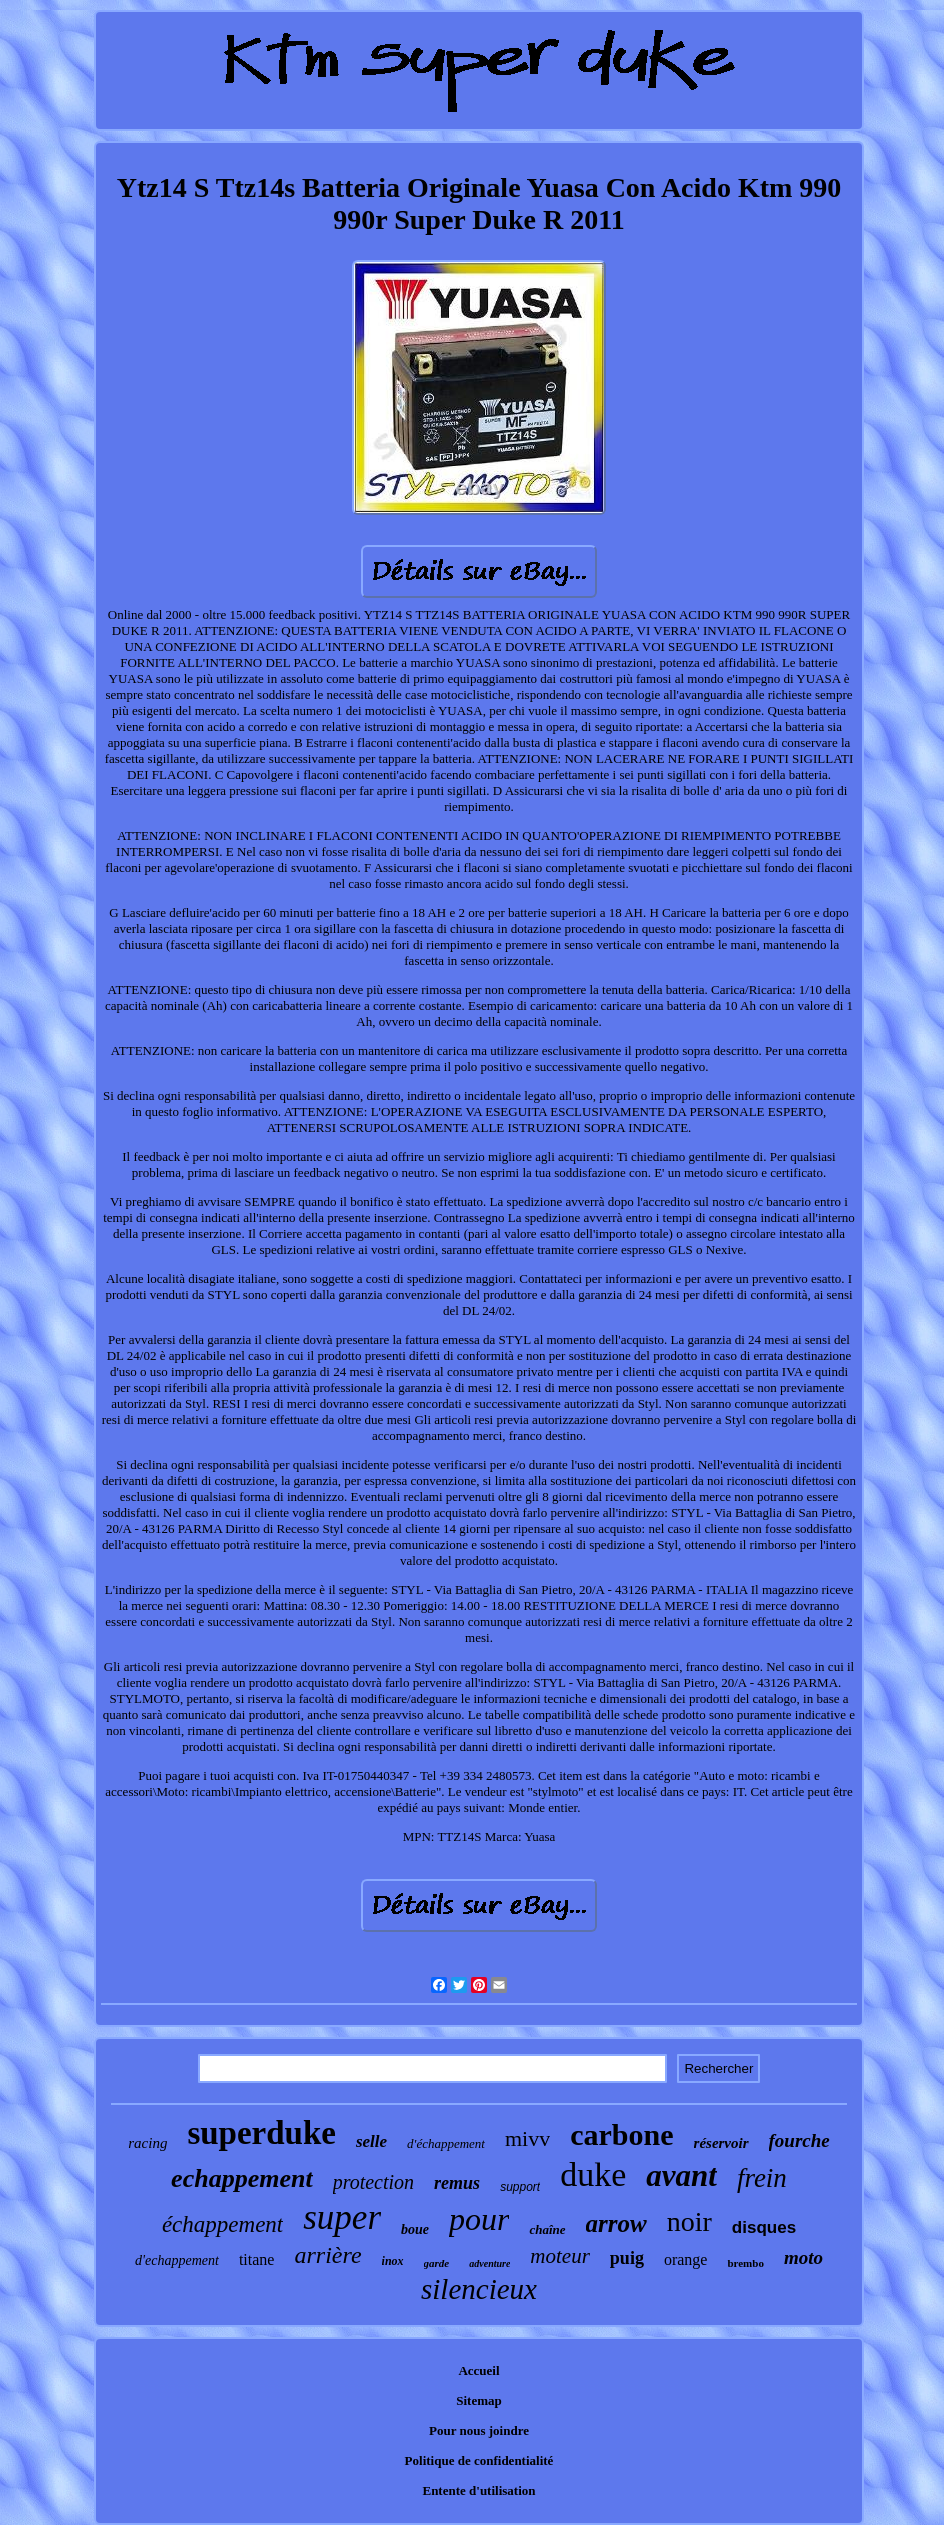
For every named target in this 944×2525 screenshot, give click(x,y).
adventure (489, 2263)
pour (479, 2219)
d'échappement (446, 2143)
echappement (242, 2178)
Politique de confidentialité (479, 2460)
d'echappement (177, 2260)
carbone (621, 2134)
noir (689, 2221)
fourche (799, 2140)
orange (686, 2259)
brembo (745, 2263)
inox (393, 2261)
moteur (560, 2256)
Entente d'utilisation (478, 2490)
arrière (327, 2255)
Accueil (478, 2370)
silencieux (479, 2289)
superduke (261, 2133)
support (520, 2187)
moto (803, 2257)
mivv (527, 2138)
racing (147, 2143)
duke (593, 2174)
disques (764, 2227)
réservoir (721, 2143)
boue (415, 2229)
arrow (616, 2223)
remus (457, 2183)
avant (681, 2175)
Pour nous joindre (479, 2430)
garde (437, 2263)
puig (627, 2258)
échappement (222, 2224)
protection (373, 2182)
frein (762, 2178)
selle (371, 2141)
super (342, 2217)
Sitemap (479, 2400)
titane (257, 2259)
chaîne (547, 2229)
